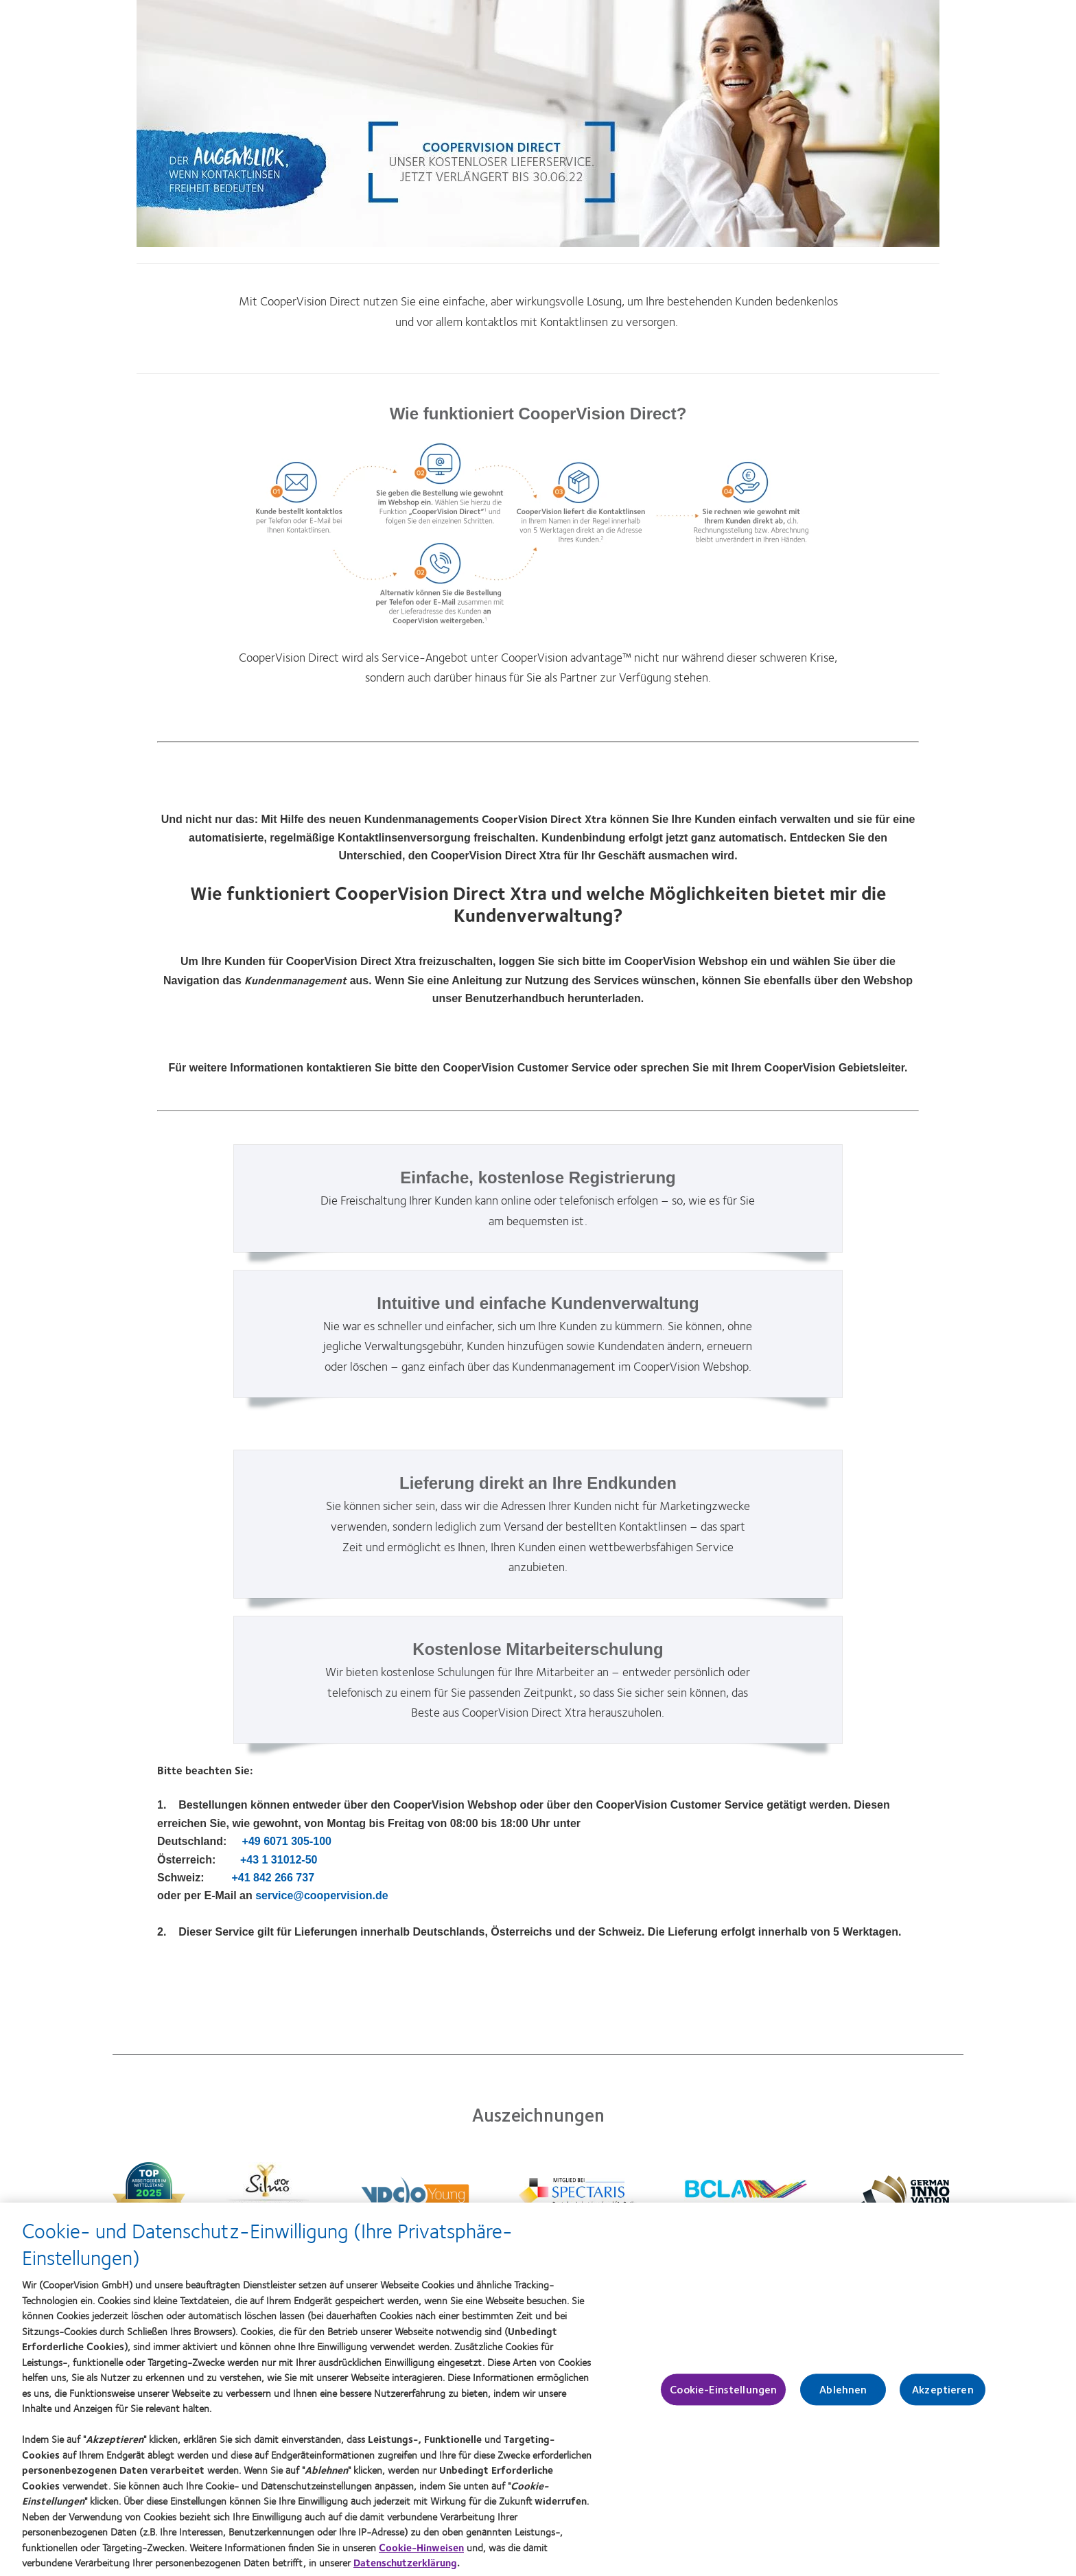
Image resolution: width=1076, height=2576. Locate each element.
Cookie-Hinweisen (421, 2551)
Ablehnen (843, 2394)
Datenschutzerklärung (405, 2567)
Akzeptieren (943, 2394)
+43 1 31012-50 (279, 1860)
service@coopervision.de (321, 1895)
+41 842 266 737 (272, 1877)
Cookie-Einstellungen (723, 2394)
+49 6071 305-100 (286, 1841)
